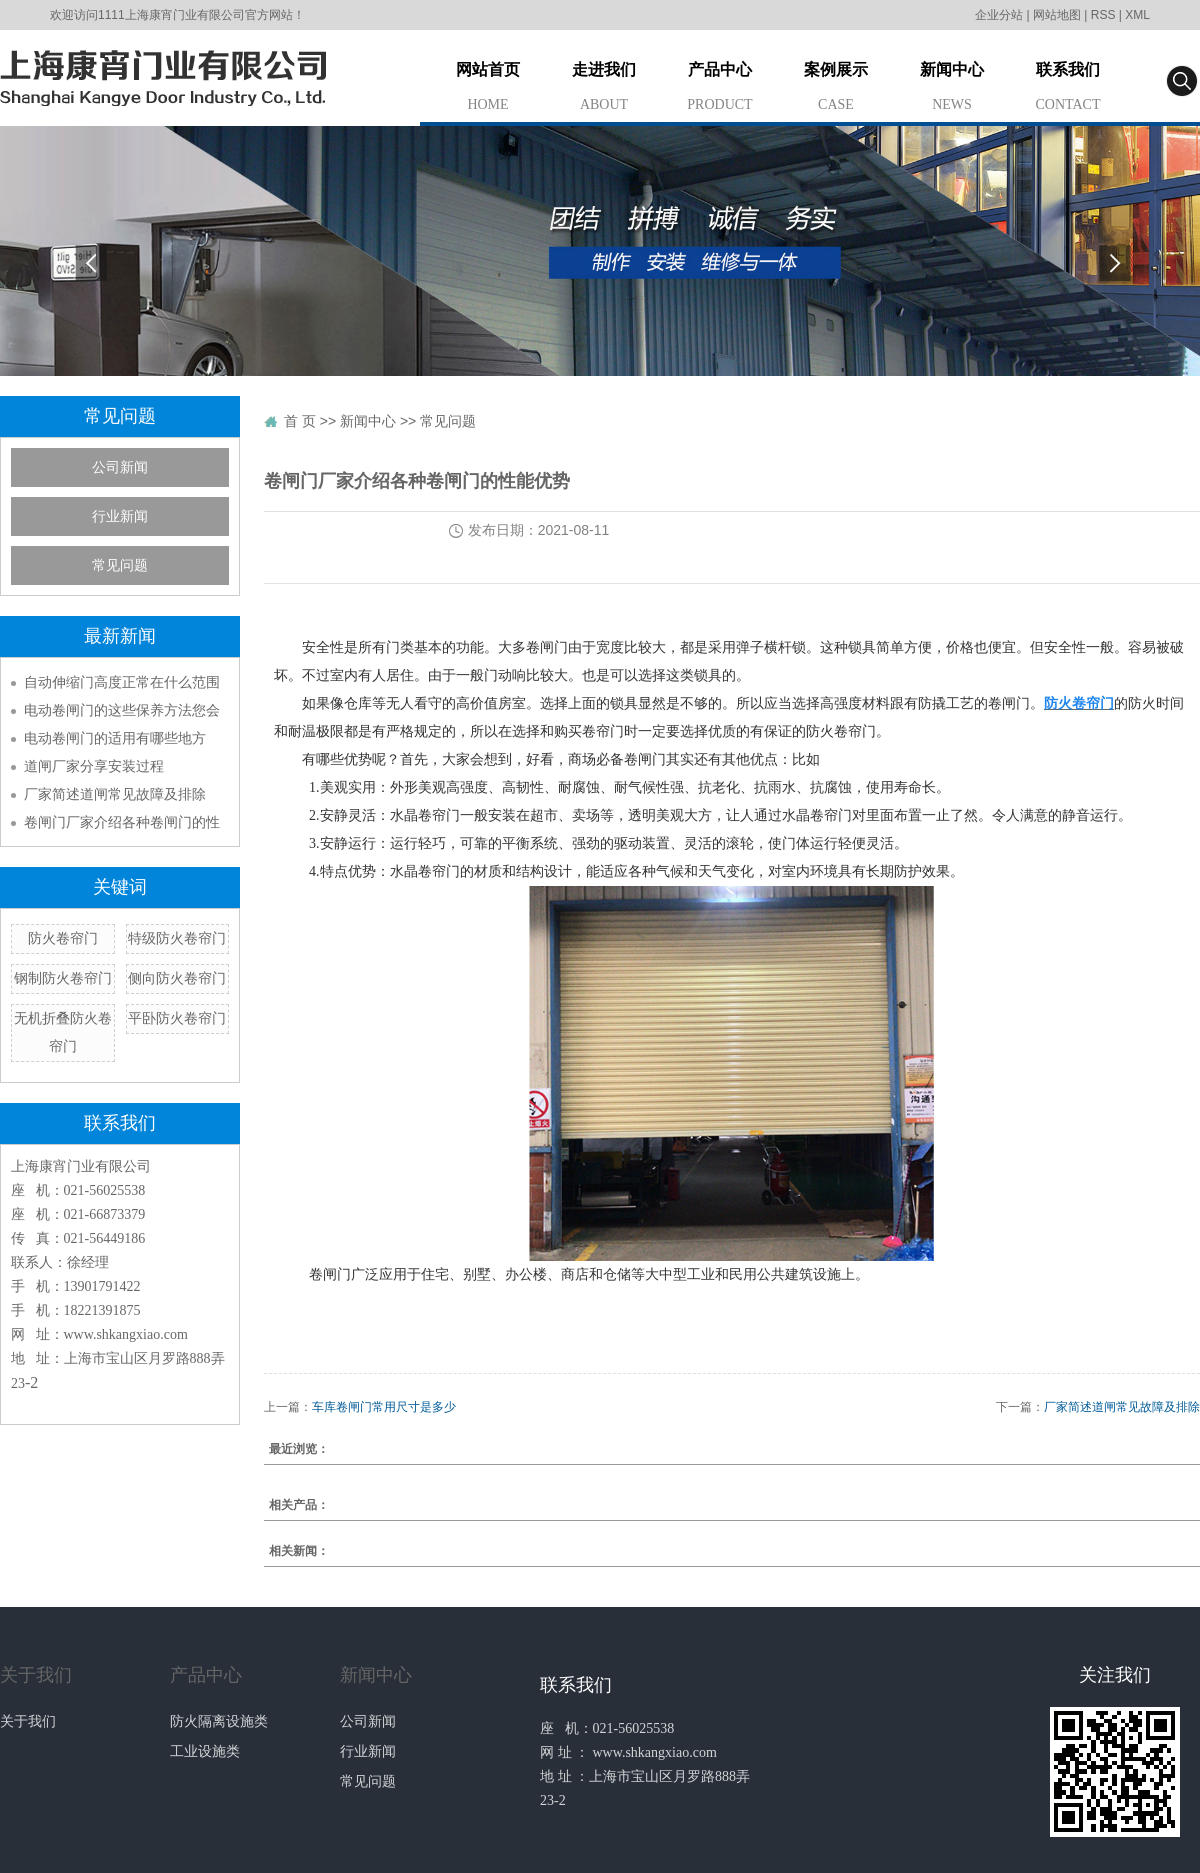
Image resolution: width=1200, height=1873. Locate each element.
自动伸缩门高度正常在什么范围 (122, 682)
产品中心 (720, 90)
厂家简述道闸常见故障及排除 (115, 794)
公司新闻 (120, 467)
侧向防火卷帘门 (177, 978)
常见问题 (120, 565)
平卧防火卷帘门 (177, 1018)
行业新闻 (120, 516)
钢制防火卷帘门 (63, 978)
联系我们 (1068, 90)
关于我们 (36, 1675)
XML (1137, 15)
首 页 (300, 421)
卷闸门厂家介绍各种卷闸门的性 (122, 822)
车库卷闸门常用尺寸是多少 (384, 1407)
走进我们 (604, 90)
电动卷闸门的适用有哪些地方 (115, 738)
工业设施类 (205, 1751)
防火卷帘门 (63, 938)
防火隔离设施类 (219, 1721)
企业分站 (999, 15)
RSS (1103, 15)
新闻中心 (952, 90)
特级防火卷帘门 (177, 938)
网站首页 (488, 90)
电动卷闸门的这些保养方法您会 (122, 710)
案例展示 (836, 90)
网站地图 (1057, 15)
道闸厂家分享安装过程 (94, 766)
